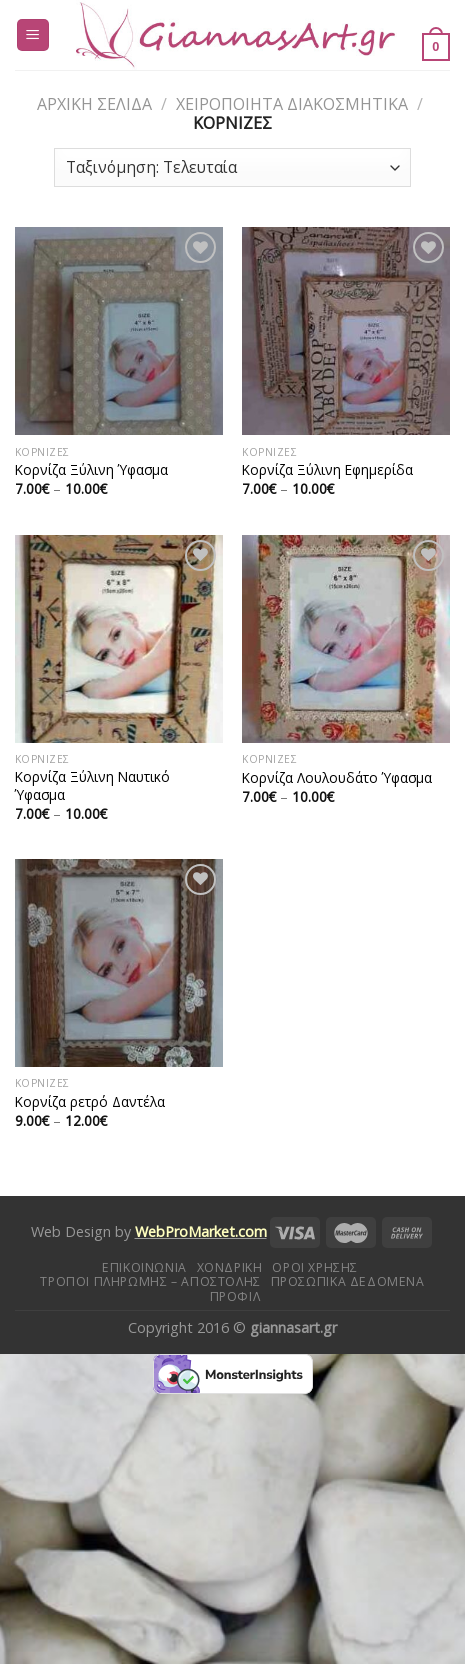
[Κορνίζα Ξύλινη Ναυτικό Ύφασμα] (119, 639)
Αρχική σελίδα (94, 104)
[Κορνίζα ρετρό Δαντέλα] (119, 963)
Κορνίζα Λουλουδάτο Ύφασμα (337, 778)
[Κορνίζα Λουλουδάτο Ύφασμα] (346, 639)
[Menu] (33, 35)
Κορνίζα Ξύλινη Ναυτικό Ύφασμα (92, 785)
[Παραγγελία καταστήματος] (232, 167)
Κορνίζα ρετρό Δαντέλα (90, 1102)
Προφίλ (235, 1296)
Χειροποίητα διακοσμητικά (292, 104)
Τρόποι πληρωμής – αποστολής (150, 1281)
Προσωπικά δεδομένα (348, 1281)
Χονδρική (230, 1267)
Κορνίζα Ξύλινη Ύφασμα (91, 470)
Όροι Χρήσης (315, 1267)
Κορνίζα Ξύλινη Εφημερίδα (327, 470)
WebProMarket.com (201, 1231)
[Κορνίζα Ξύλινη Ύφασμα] (119, 331)
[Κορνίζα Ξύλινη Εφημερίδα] (346, 331)
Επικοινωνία (144, 1267)
